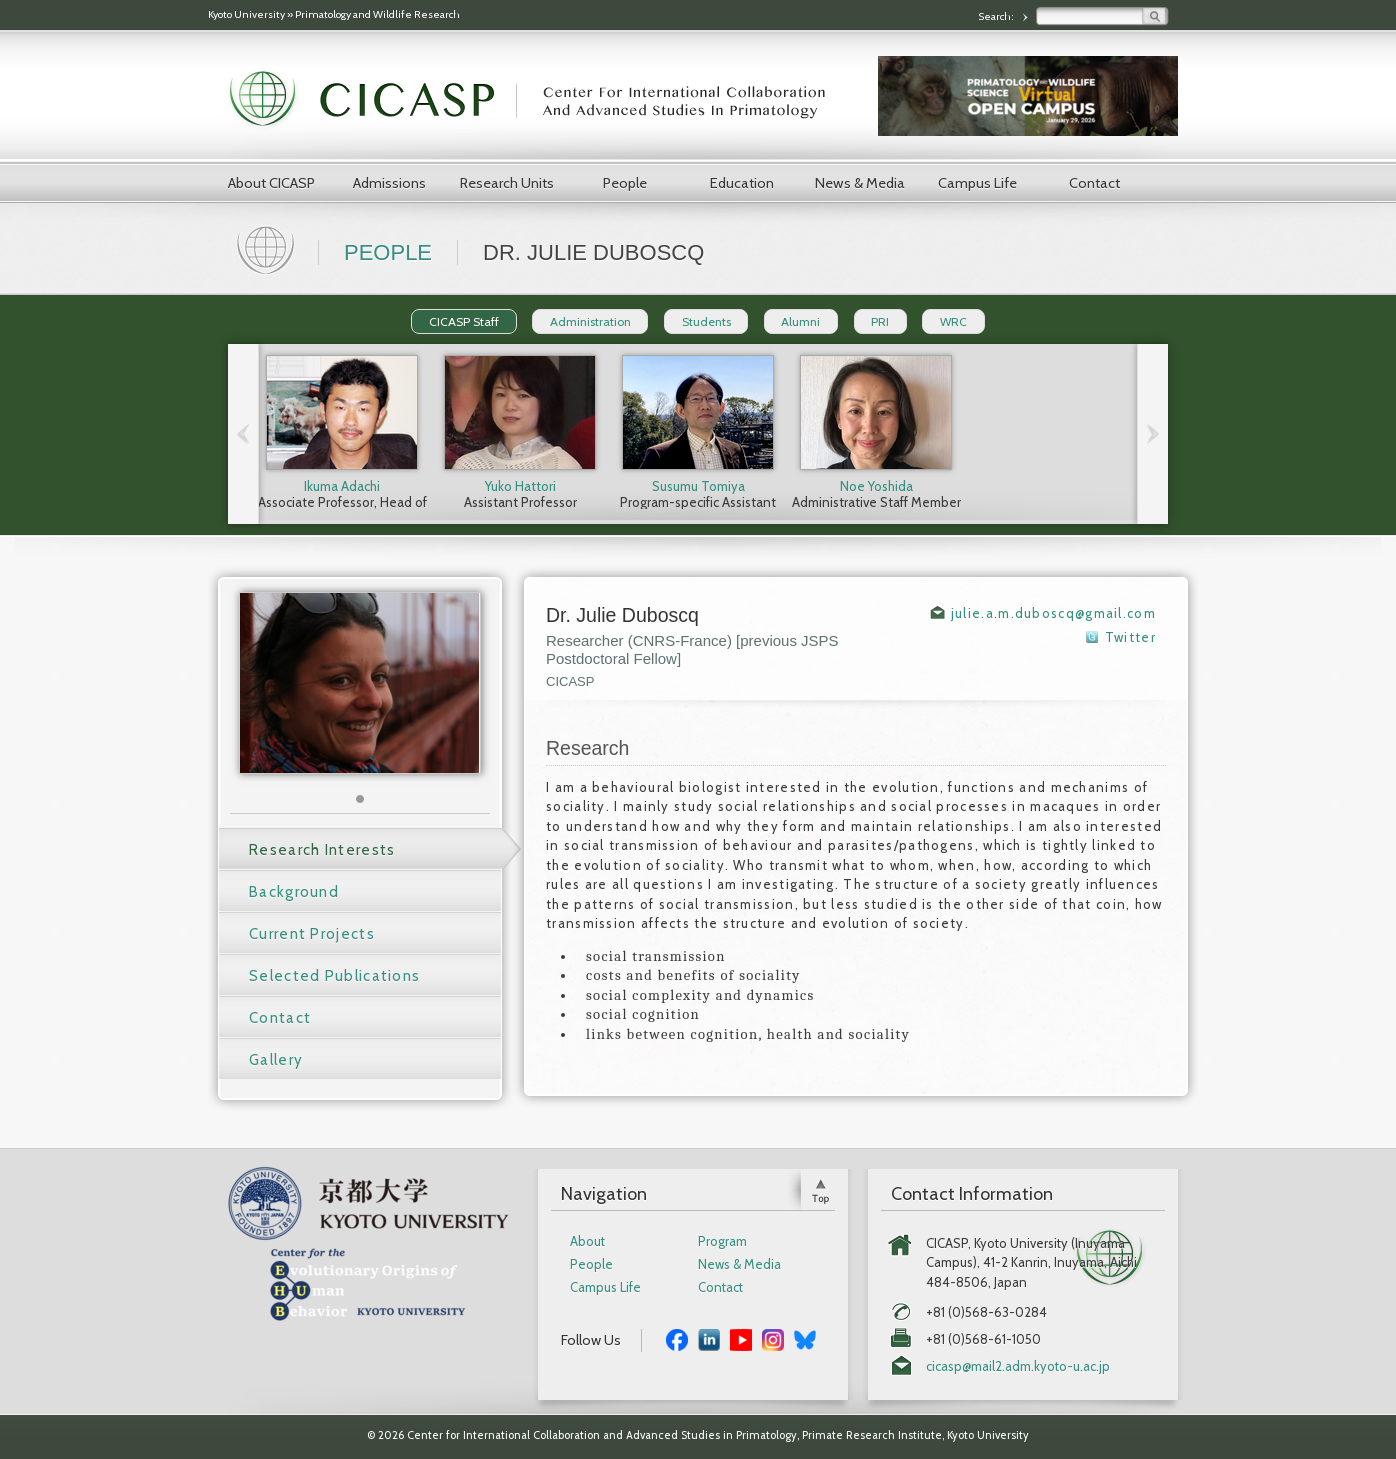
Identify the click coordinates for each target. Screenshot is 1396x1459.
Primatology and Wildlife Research (377, 14)
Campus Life (977, 183)
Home (268, 248)
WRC (953, 321)
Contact (1094, 183)
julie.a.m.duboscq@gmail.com (1053, 613)
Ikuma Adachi (342, 486)
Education (742, 183)
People (625, 183)
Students (706, 321)
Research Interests (322, 850)
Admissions (389, 183)
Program (722, 1241)
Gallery (276, 1060)
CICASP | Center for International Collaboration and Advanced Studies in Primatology (538, 100)
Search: (997, 16)
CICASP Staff (464, 321)
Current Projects (312, 934)
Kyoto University (246, 14)
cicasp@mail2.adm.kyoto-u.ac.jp (1018, 1366)
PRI (880, 321)
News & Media (860, 183)
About (587, 1241)
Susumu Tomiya (698, 486)
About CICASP (271, 183)
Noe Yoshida (876, 486)
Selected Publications (334, 976)
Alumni (800, 321)
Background (294, 892)
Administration (590, 321)
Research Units (507, 183)
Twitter (1130, 637)
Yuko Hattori (520, 486)
